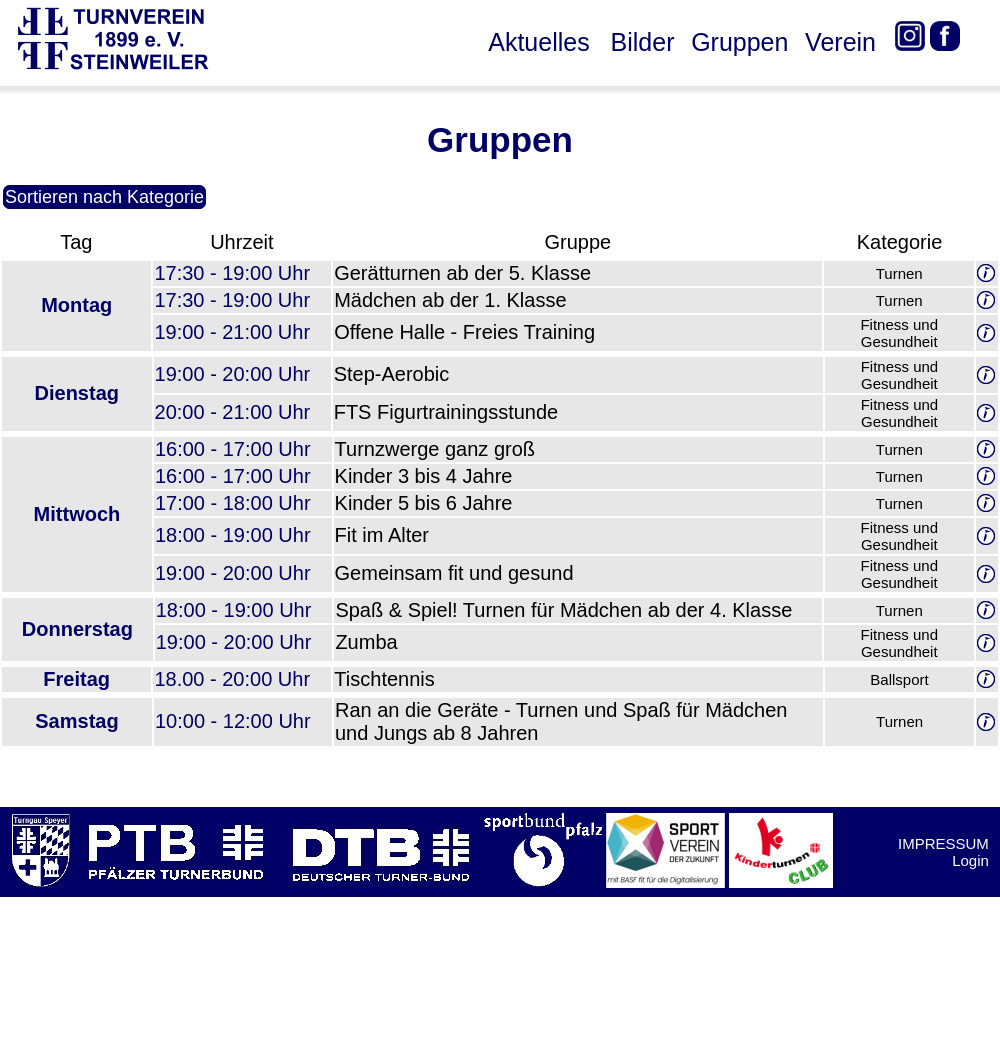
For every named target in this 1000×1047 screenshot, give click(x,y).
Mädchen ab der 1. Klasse (450, 300)
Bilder (643, 42)
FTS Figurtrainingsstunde (446, 412)
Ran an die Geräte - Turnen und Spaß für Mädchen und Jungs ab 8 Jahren (561, 721)
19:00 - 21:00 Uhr (232, 332)
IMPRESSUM (943, 843)
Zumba (366, 642)
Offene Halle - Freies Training (464, 332)
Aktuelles (538, 42)
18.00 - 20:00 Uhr (232, 679)
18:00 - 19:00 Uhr (233, 535)
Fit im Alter (382, 535)
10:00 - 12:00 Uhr (233, 721)
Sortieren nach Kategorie (104, 197)
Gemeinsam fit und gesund (454, 573)
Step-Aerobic (392, 374)
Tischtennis (384, 679)
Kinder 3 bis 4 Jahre (424, 476)
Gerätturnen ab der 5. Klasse (462, 273)
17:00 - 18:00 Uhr (233, 503)
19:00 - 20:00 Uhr (233, 374)
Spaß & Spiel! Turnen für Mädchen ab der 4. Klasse (563, 610)
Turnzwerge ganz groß (435, 449)
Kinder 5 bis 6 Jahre (424, 503)
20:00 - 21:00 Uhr (233, 412)
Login (970, 860)
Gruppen (739, 42)
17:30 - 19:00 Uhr (232, 273)
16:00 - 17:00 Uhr (233, 449)
